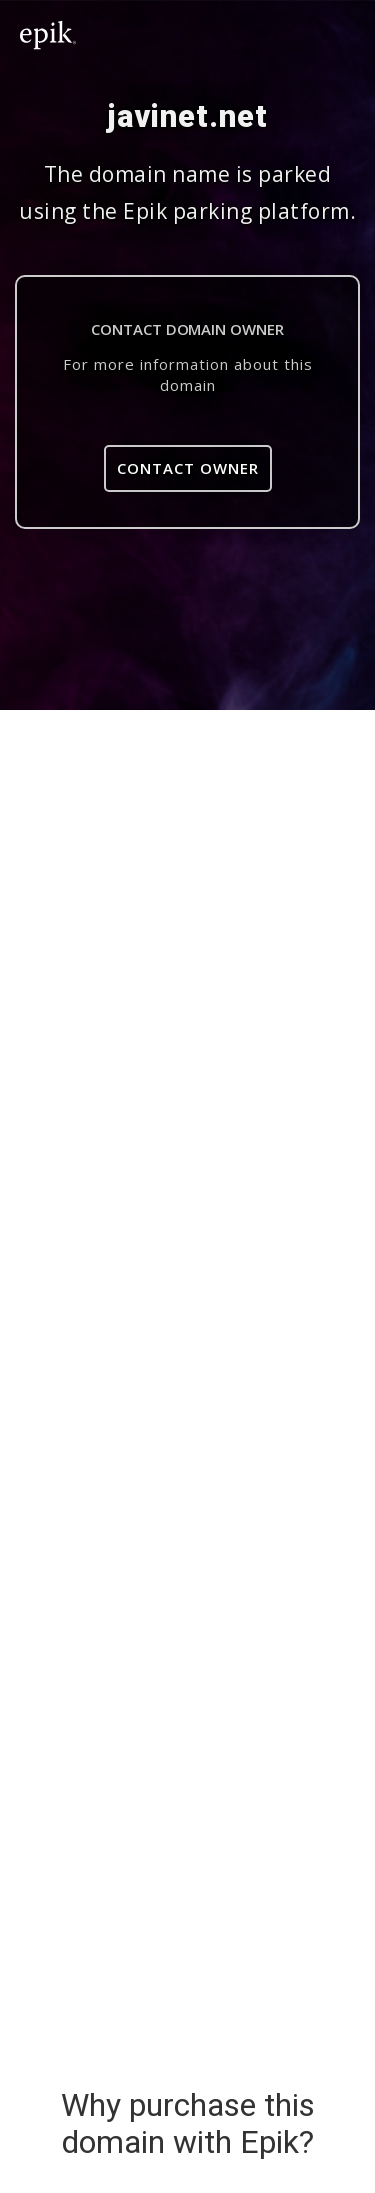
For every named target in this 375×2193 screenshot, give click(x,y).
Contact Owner (188, 468)
